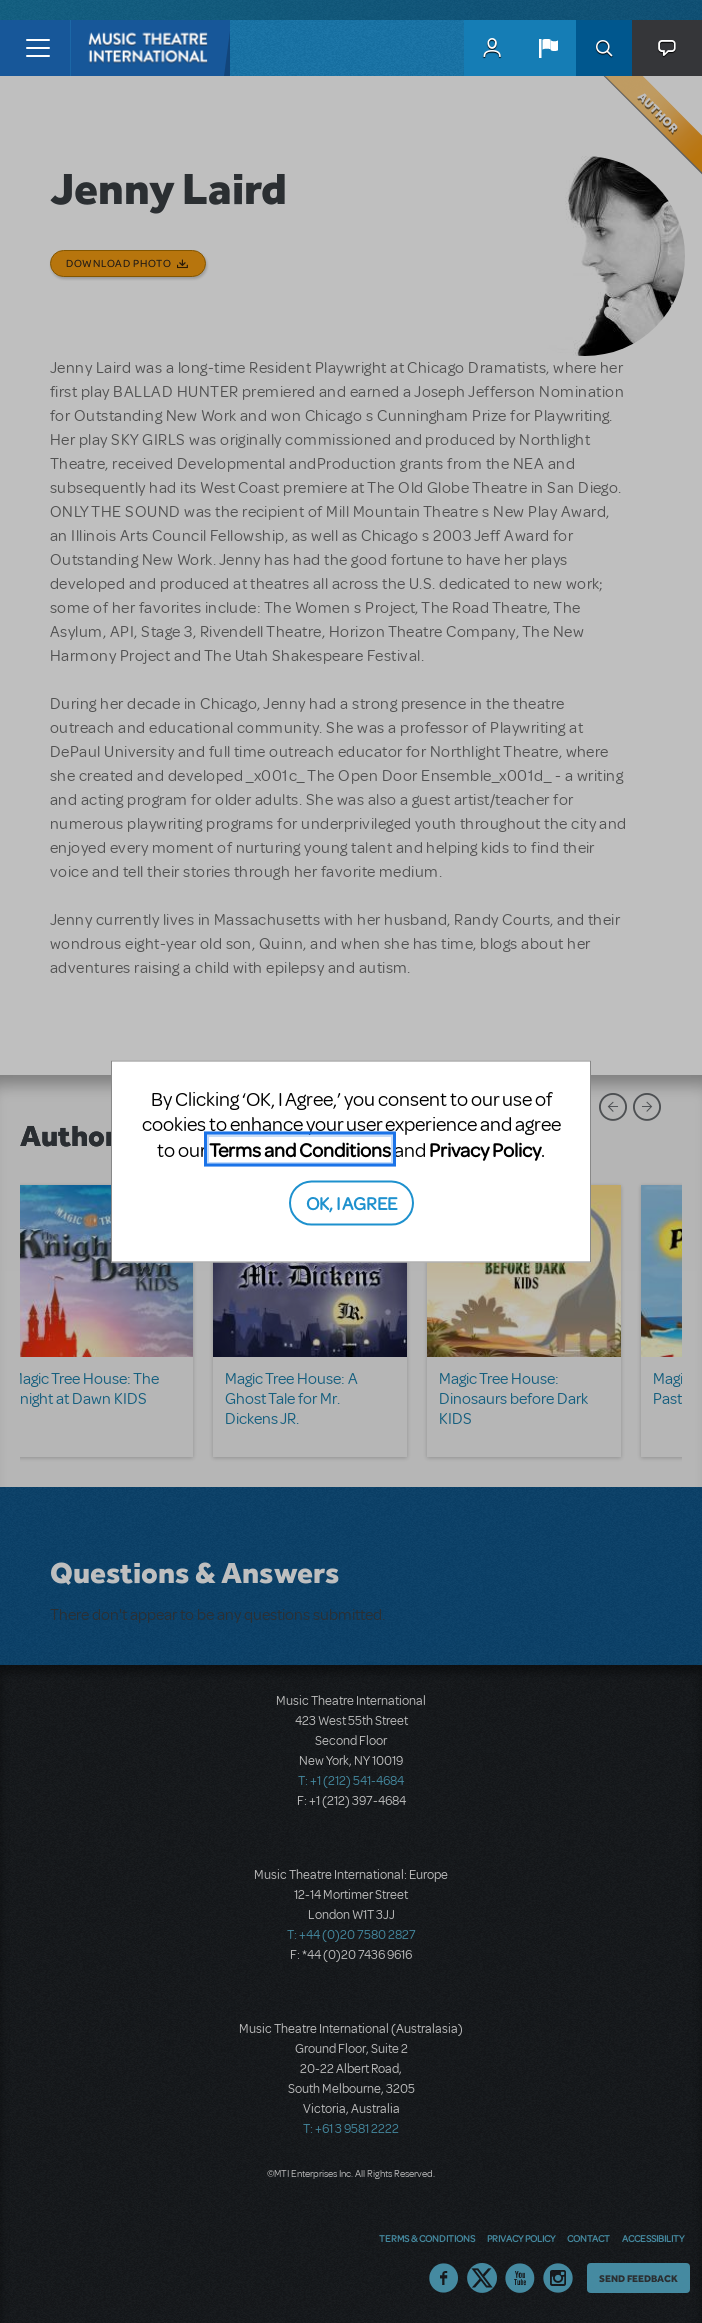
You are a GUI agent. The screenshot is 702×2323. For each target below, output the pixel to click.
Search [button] (604, 48)
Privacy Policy (485, 1148)
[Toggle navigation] (37, 48)
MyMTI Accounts (492, 48)
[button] (548, 48)
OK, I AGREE (351, 1202)
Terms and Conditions (300, 1148)
